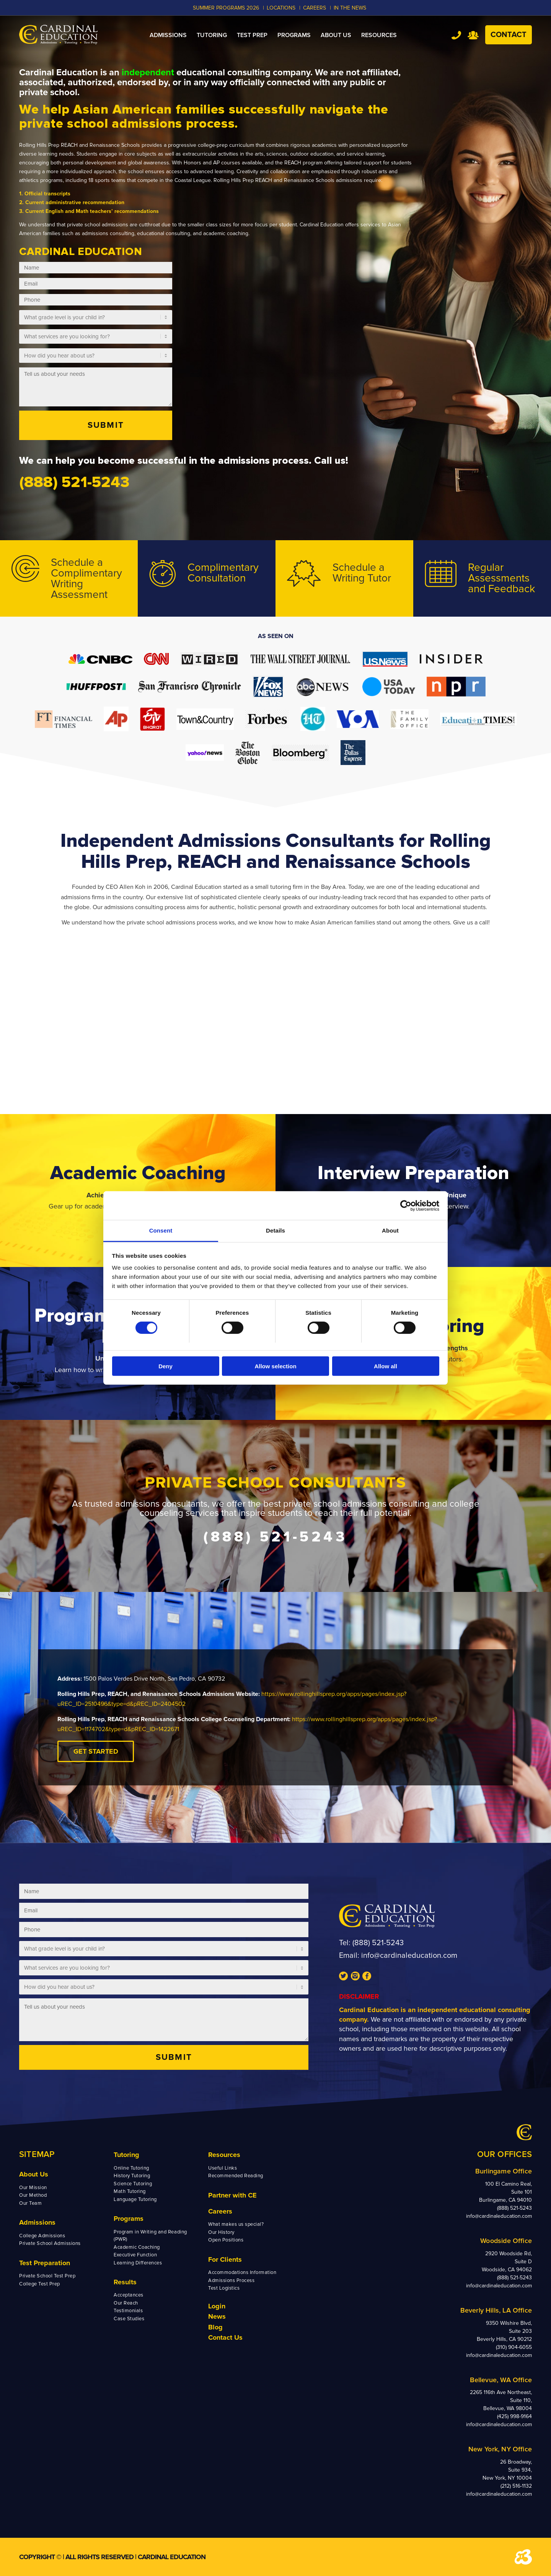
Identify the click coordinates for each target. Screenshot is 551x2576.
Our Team (30, 2203)
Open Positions (225, 2240)
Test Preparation (44, 2263)
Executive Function (135, 2255)
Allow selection (275, 1366)
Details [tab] (275, 1230)
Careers (220, 2211)
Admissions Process (231, 2280)
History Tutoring (132, 2176)
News (217, 2316)
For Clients (225, 2259)
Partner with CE (232, 2195)
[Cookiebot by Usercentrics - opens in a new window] (405, 1205)
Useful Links (222, 2168)
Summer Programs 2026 (226, 8)
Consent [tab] (161, 1230)
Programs (128, 2218)
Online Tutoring (131, 2168)
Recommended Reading (235, 2176)
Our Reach (126, 2303)
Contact (509, 34)
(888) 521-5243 (378, 1942)
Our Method (33, 2195)
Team (473, 35)
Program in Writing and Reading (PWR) (150, 2236)
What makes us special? (236, 2224)
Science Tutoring (133, 2184)
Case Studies (129, 2319)
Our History (221, 2232)
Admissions (37, 2222)
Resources (224, 2154)
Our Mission (33, 2188)
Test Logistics (224, 2288)
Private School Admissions (50, 2243)
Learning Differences (138, 2263)
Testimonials (128, 2311)
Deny (165, 1366)
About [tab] (390, 1230)
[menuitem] (168, 35)
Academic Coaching (137, 2247)
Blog (215, 2327)
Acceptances (128, 2295)
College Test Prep (39, 2284)
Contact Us (225, 2337)
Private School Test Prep (47, 2276)
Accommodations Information (242, 2272)
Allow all (385, 1366)
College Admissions (42, 2236)
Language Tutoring (135, 2199)
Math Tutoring (130, 2191)
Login (216, 2306)
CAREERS (314, 8)
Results (125, 2282)
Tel (456, 35)
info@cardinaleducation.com (409, 1955)
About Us (33, 2174)
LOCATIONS (281, 8)
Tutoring (126, 2154)
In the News (350, 8)
